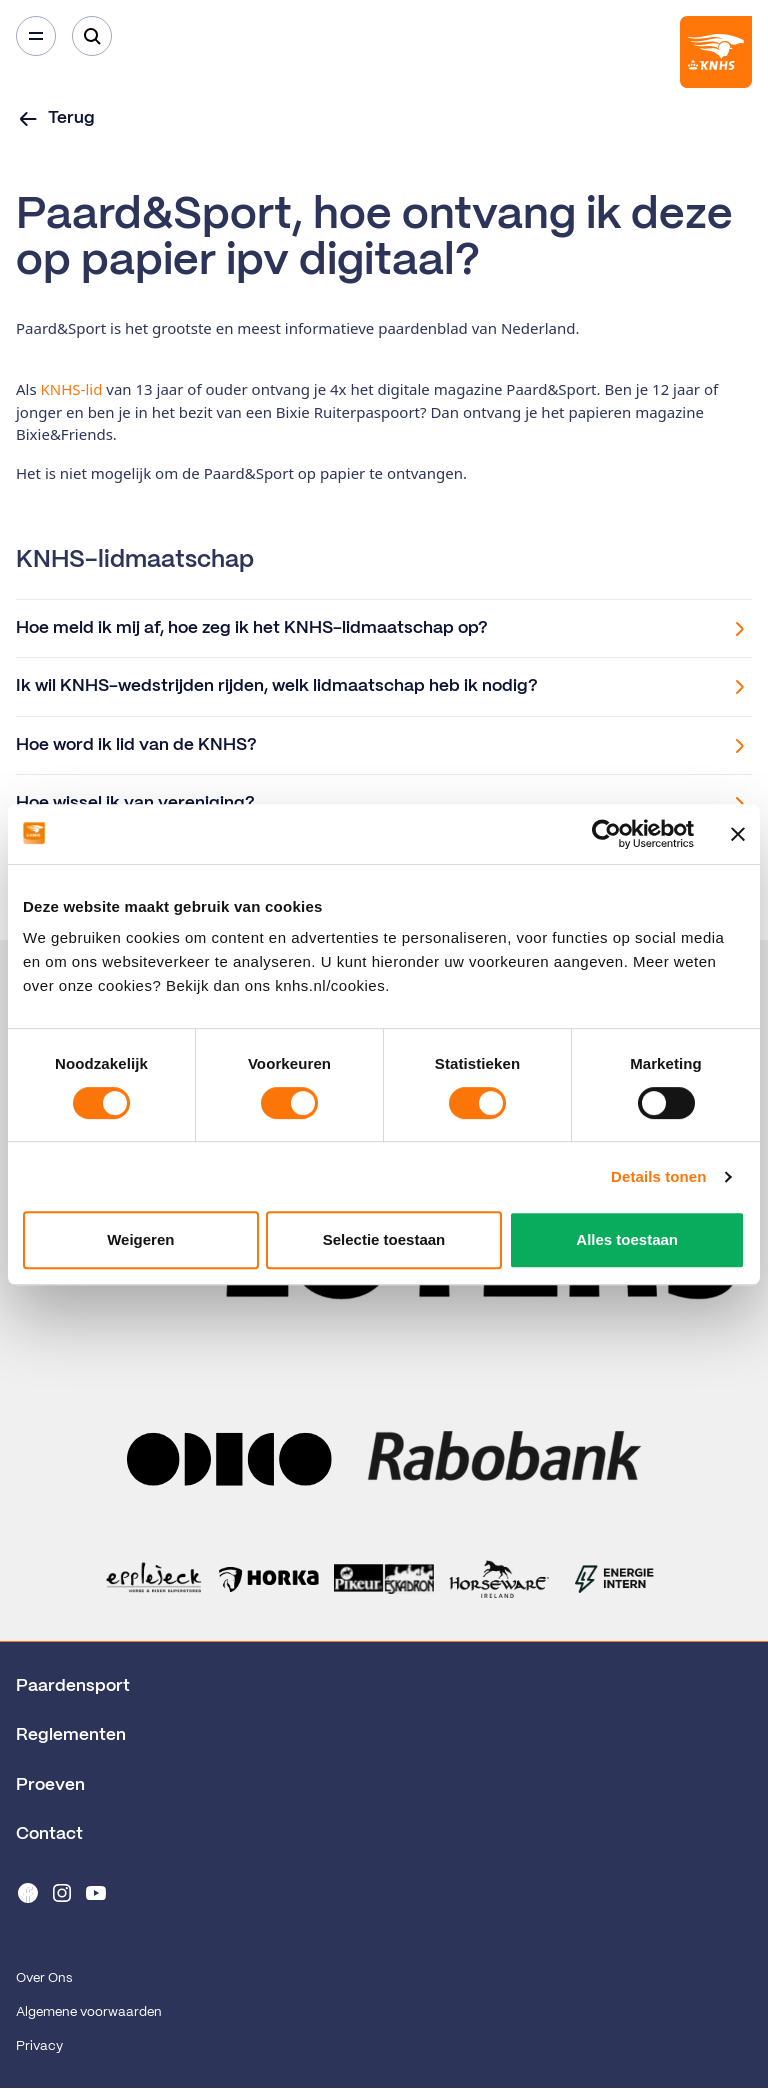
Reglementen (71, 1735)
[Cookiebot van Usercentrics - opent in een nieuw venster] (606, 834)
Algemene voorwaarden (89, 2012)
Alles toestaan (627, 1239)
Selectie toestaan (384, 1239)
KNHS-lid (74, 389)
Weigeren (140, 1239)
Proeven (50, 1785)
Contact (49, 1834)
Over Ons (44, 1978)
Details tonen (658, 1176)
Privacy (39, 2046)
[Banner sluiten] (738, 834)
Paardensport (73, 1686)
